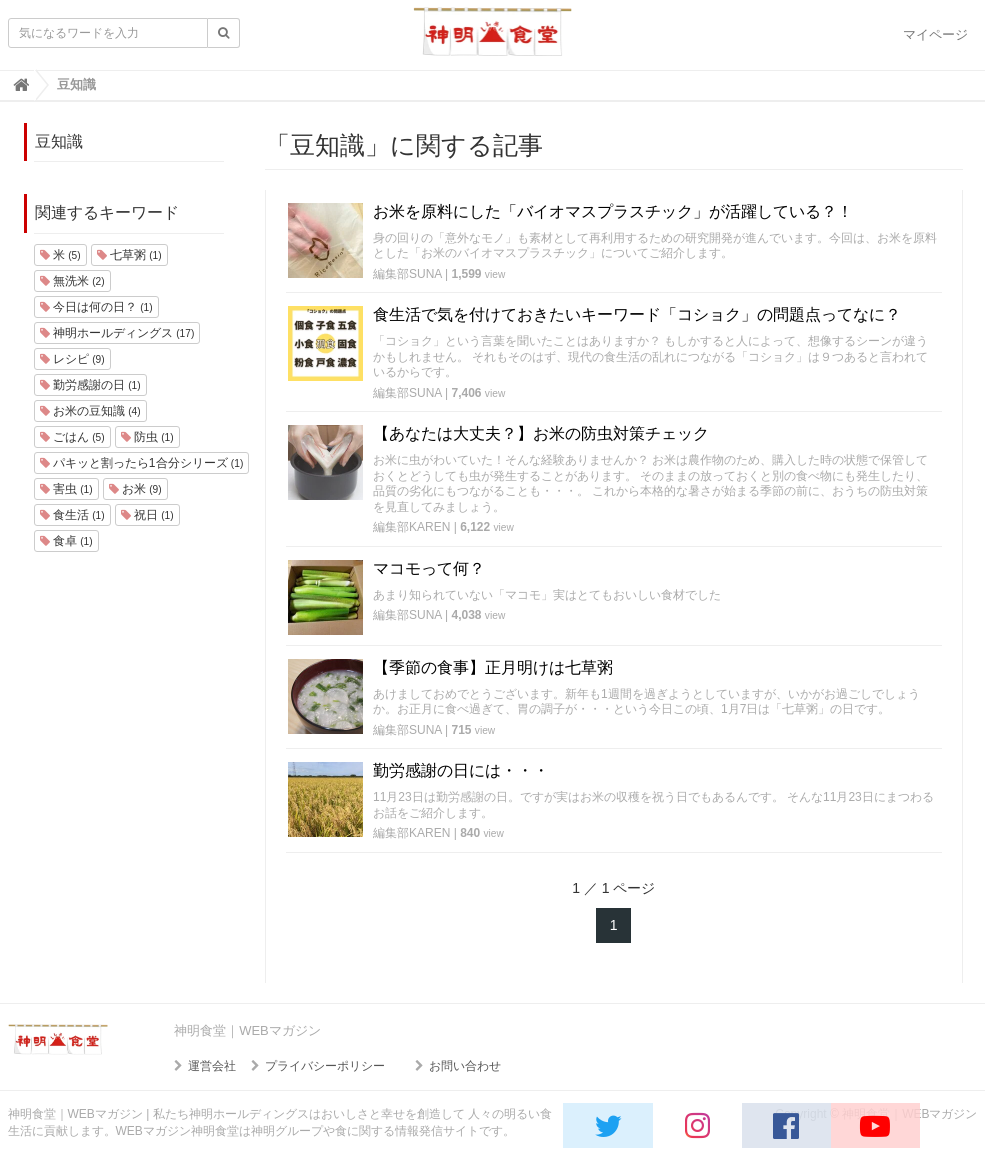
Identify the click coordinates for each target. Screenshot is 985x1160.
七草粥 (129, 255)
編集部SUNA (407, 274)
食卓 (66, 541)
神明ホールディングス (117, 333)
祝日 (147, 515)
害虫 (66, 489)
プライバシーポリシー (325, 1066)
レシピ (72, 359)
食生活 (72, 515)
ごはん (72, 437)
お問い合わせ (465, 1066)
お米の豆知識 (90, 411)
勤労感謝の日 (90, 385)
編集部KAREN (411, 527)
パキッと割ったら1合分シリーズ (142, 463)
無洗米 (72, 281)
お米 (135, 489)
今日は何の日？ (96, 307)
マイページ (935, 34)
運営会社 (212, 1066)
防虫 (147, 437)
